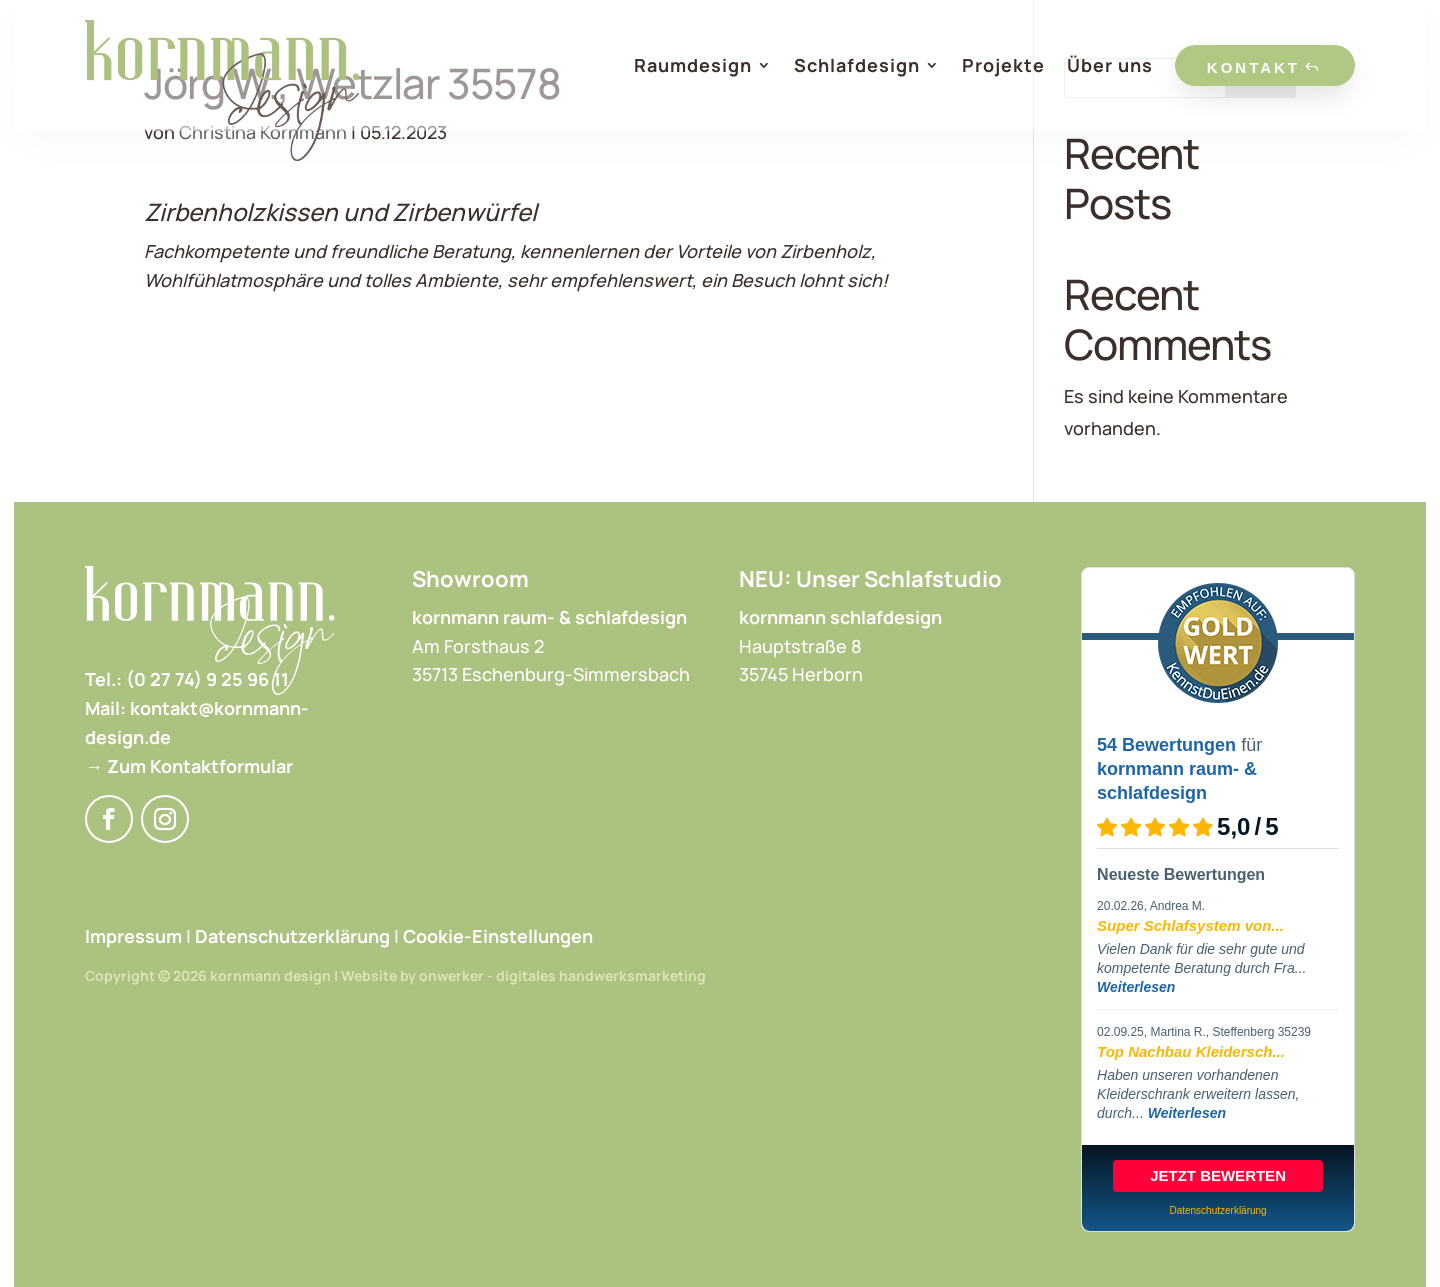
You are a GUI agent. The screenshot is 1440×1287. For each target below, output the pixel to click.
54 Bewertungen (1166, 745)
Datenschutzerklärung (292, 936)
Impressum (133, 936)
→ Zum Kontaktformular (189, 766)
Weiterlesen (1136, 987)
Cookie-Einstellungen (498, 936)
